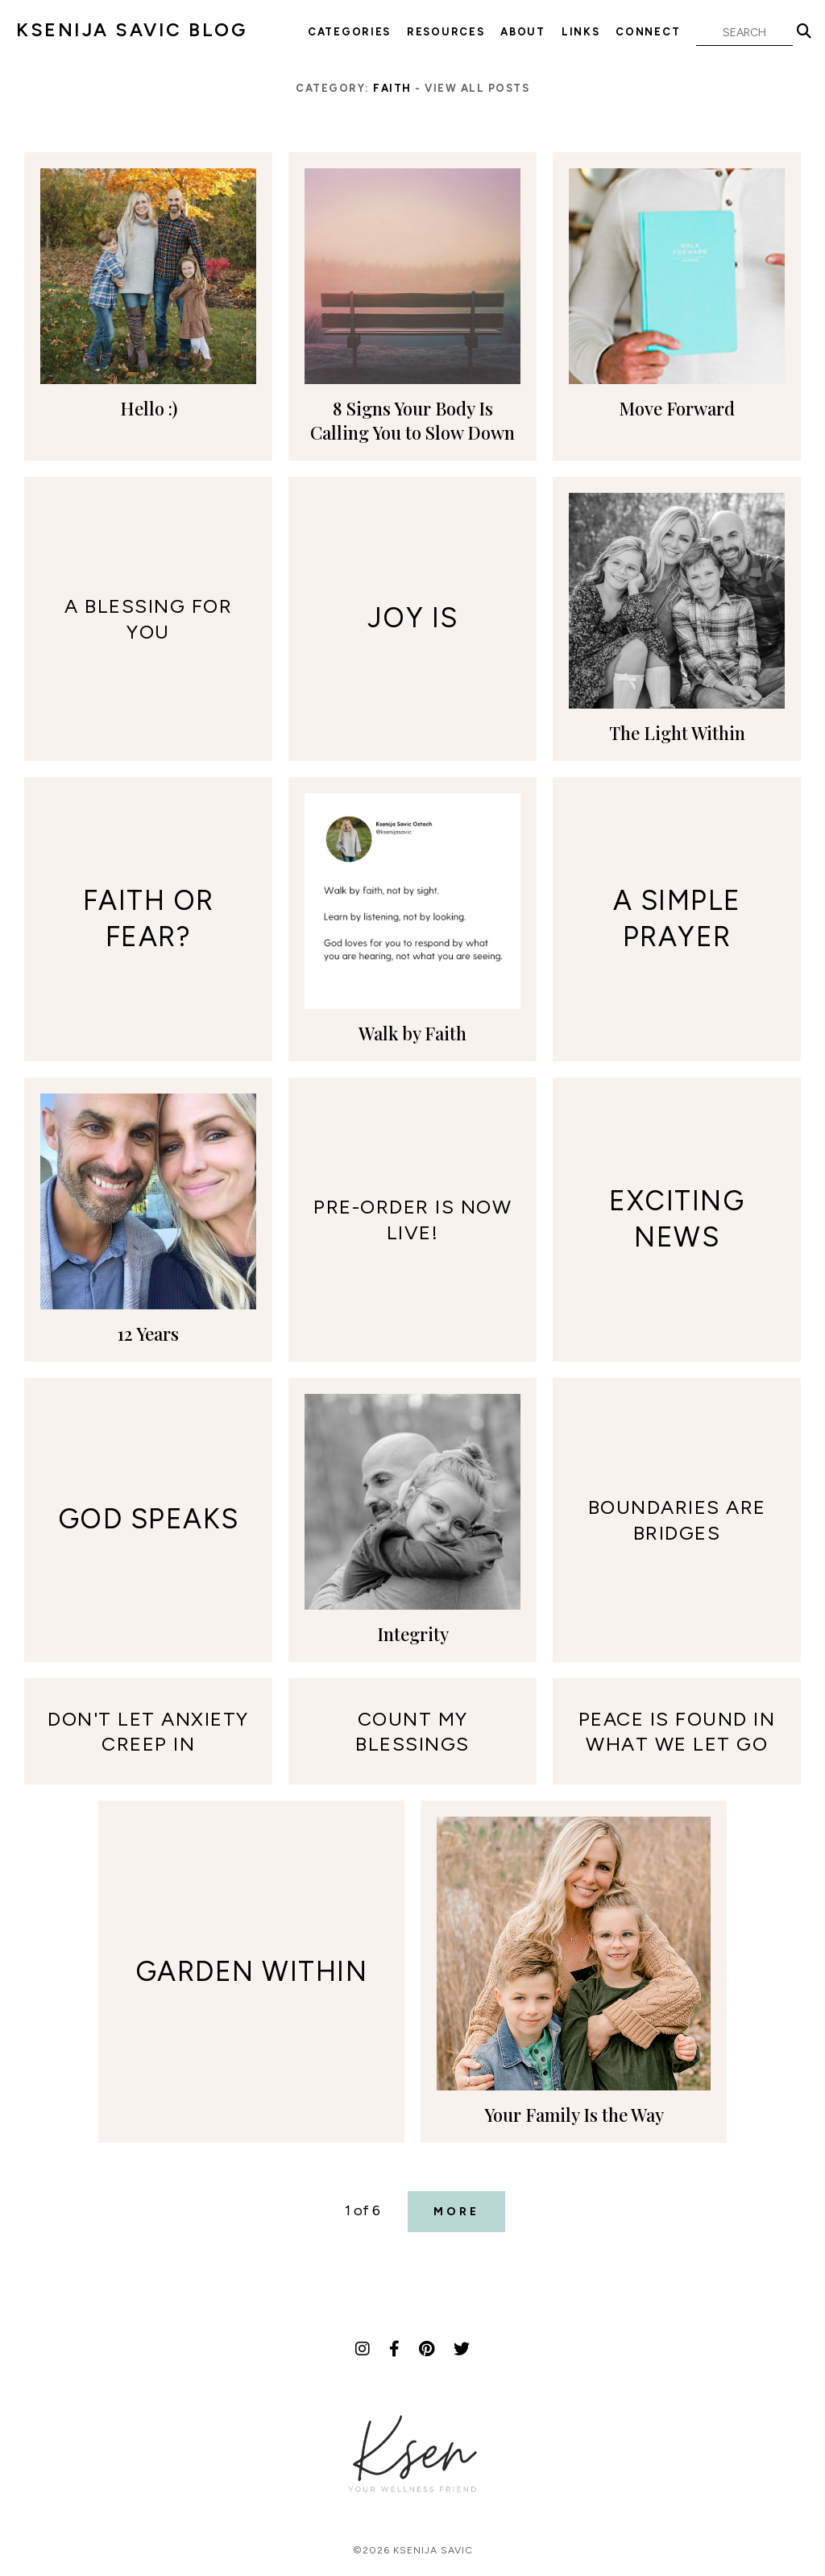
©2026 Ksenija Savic (413, 2550)
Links (581, 32)
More (456, 2211)
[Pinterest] (426, 2349)
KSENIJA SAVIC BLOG (131, 30)
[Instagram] (362, 2349)
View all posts (477, 88)
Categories (349, 32)
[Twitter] (462, 2349)
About (522, 32)
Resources (445, 32)
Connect (648, 32)
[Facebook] (394, 2349)
